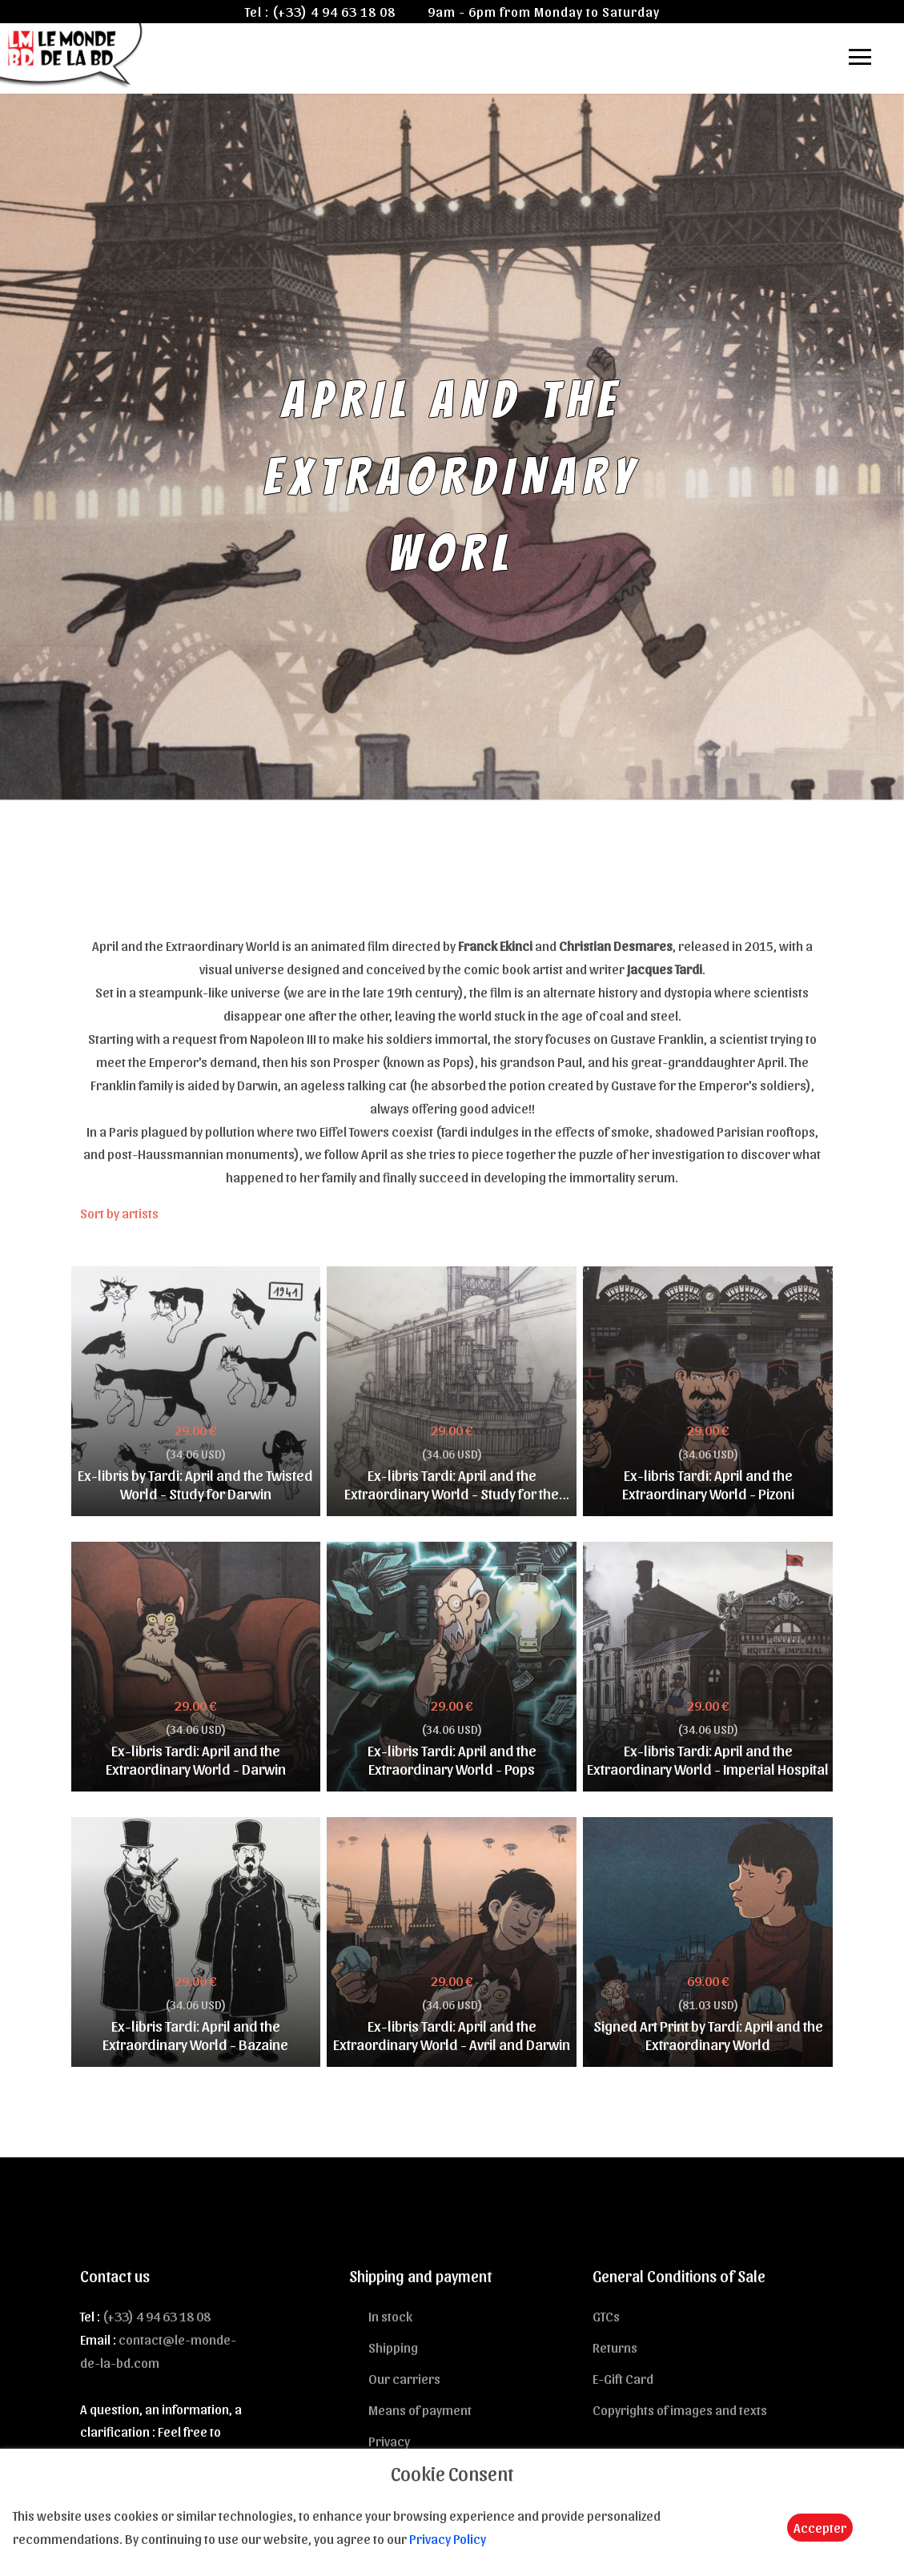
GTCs (606, 2316)
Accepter (820, 2527)
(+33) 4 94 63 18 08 (334, 11)
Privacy (389, 2441)
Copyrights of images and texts (680, 2409)
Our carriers (404, 2378)
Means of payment (420, 2409)
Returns (615, 2347)
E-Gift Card (623, 2378)
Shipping (393, 2347)
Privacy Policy (447, 2538)
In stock (390, 2316)
